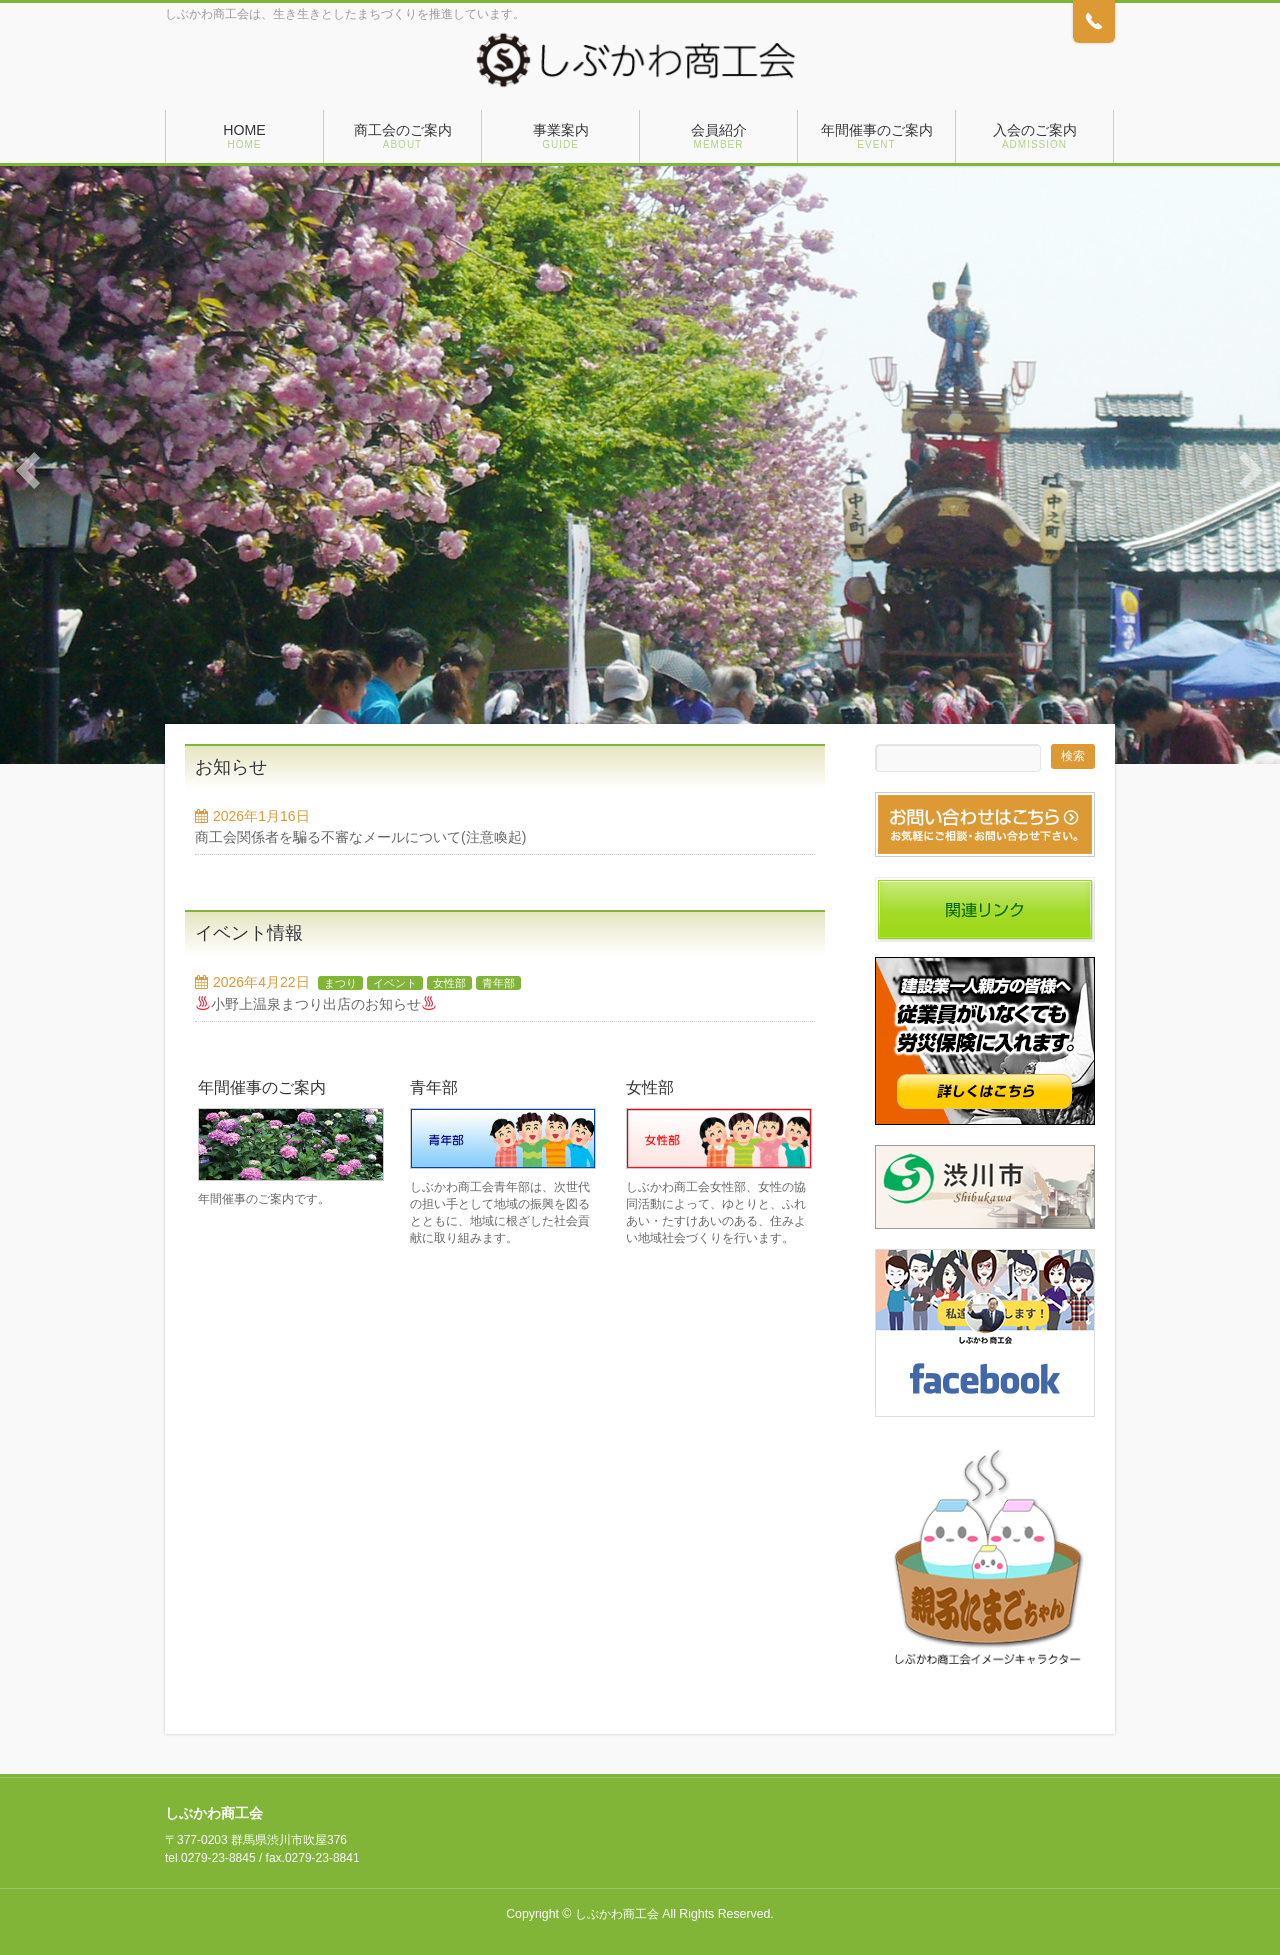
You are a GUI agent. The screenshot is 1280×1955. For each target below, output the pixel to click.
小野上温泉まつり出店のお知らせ (316, 1004)
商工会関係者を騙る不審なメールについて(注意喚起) (360, 837)
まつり (340, 983)
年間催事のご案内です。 (264, 1199)
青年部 (498, 983)
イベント (395, 983)
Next (1251, 471)
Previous (29, 471)
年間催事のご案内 (262, 1087)
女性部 (449, 983)
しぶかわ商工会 (617, 1914)
